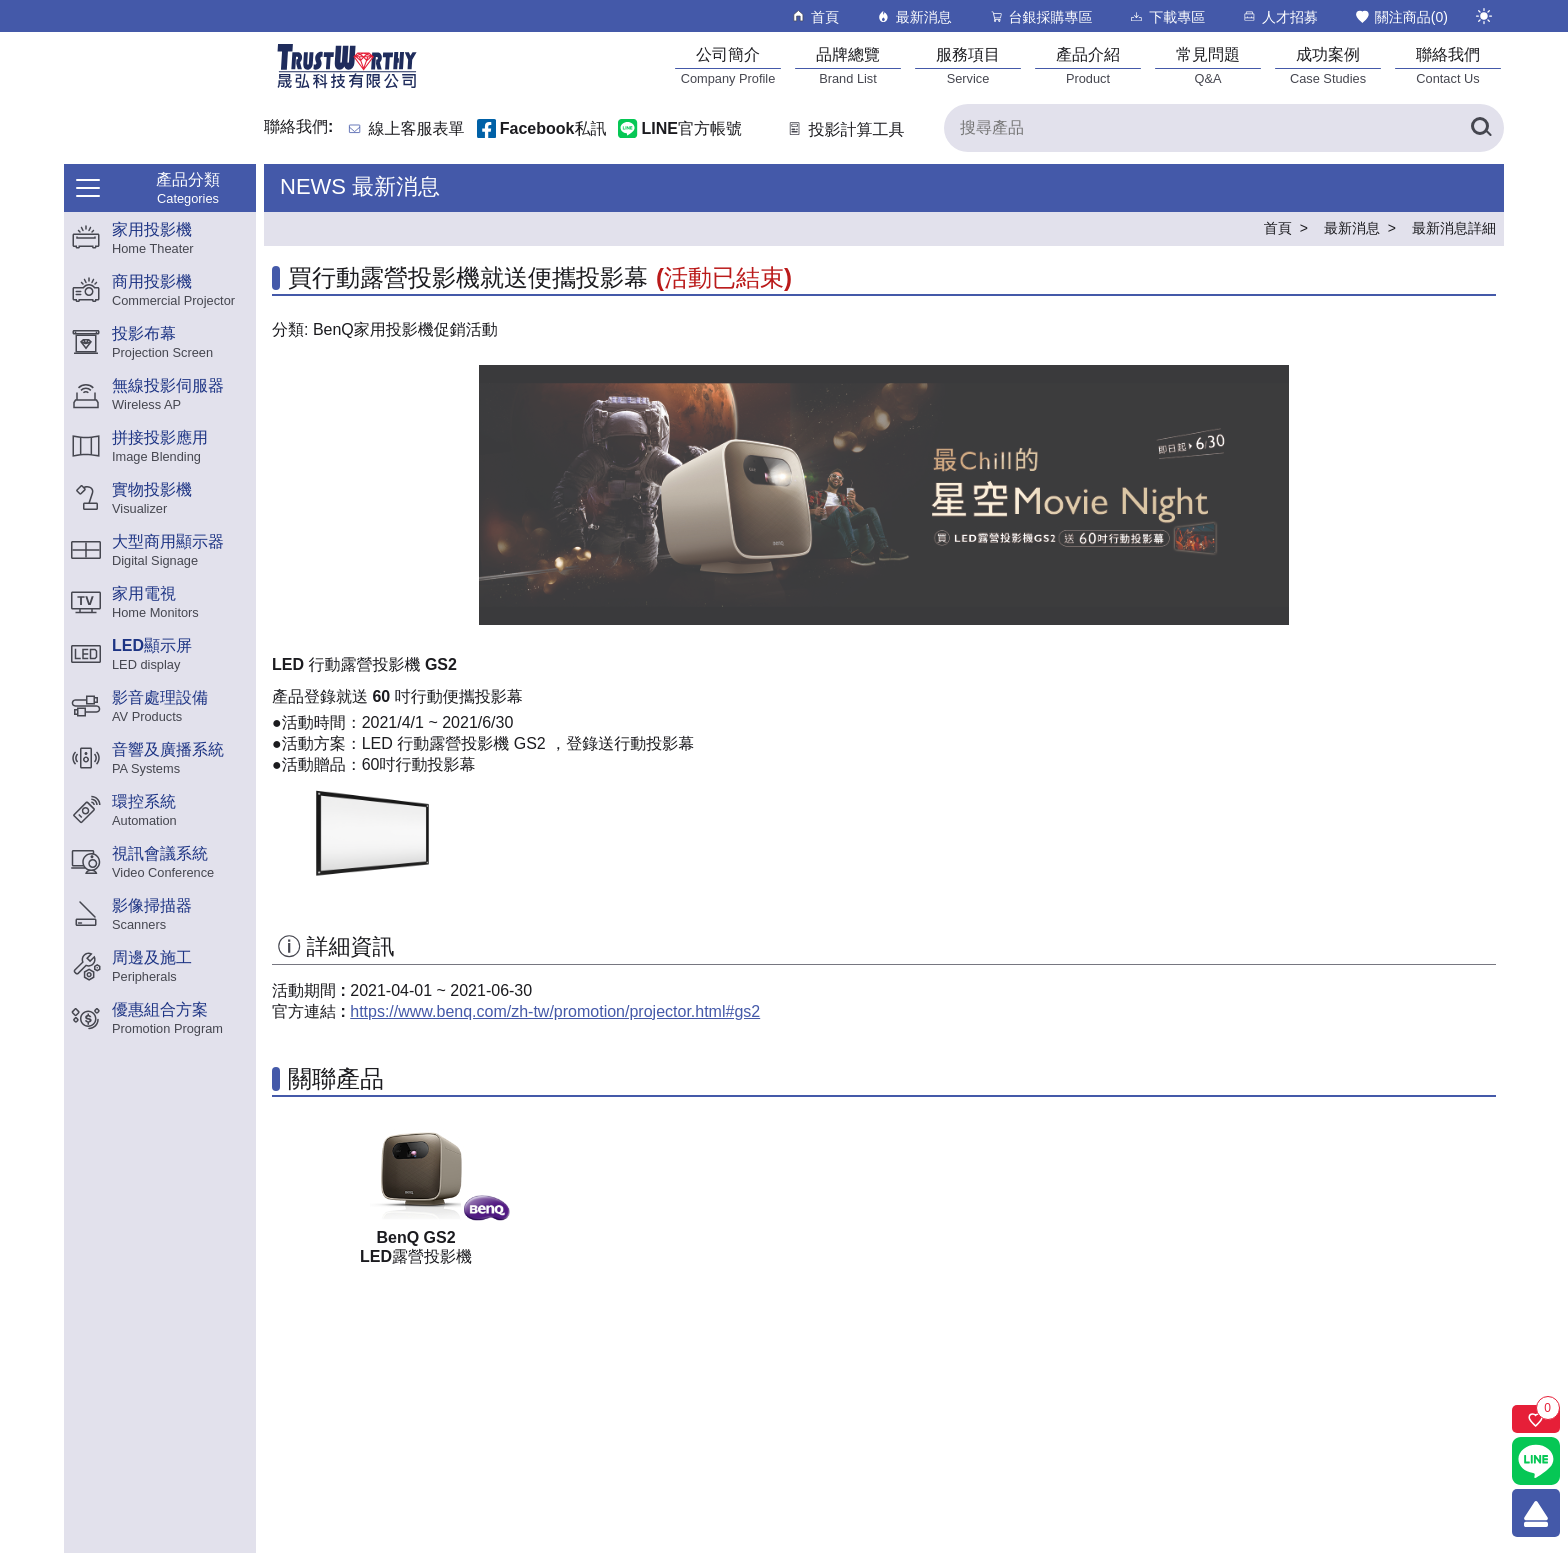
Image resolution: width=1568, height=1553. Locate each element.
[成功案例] (1328, 65)
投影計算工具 (844, 129)
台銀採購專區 (1040, 16)
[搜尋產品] (1224, 128)
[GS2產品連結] (416, 1171)
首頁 (814, 16)
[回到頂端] (1536, 1513)
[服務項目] (968, 65)
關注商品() (1401, 16)
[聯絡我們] (1448, 65)
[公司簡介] (728, 65)
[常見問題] (1208, 65)
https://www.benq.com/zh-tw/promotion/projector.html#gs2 (555, 1011)
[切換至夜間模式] (1484, 16)
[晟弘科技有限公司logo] (347, 86)
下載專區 (1166, 16)
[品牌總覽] (848, 65)
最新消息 (913, 16)
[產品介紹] (1088, 65)
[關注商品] (1536, 1419)
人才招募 (1279, 16)
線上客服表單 (417, 129)
